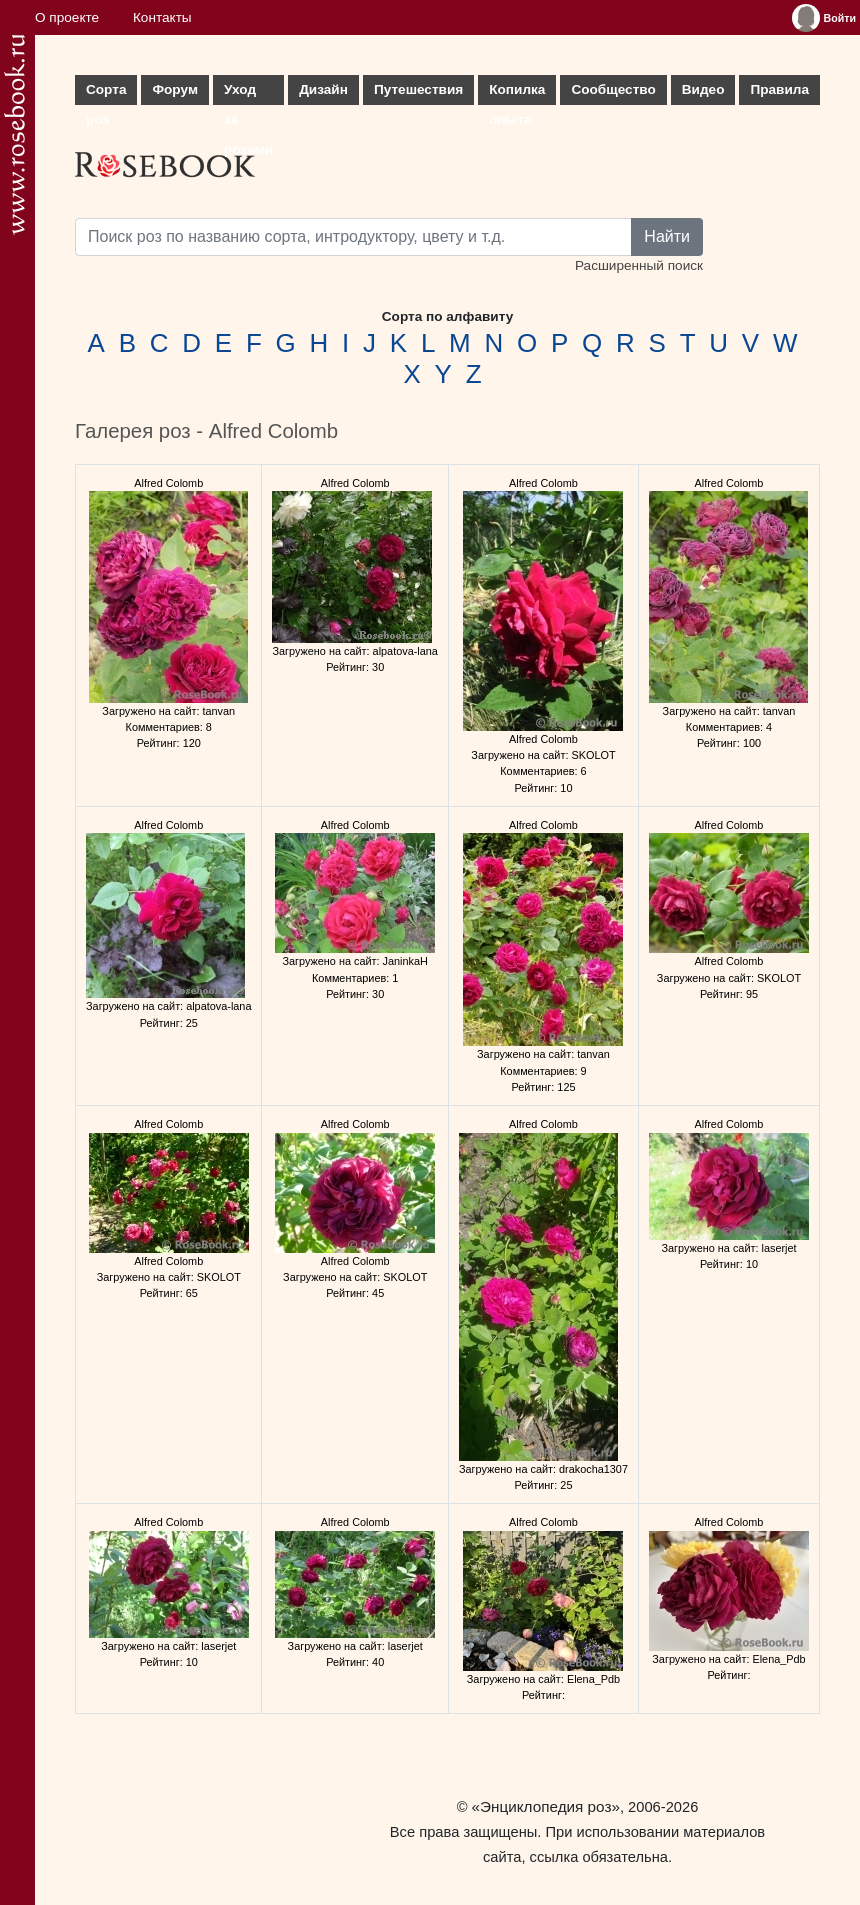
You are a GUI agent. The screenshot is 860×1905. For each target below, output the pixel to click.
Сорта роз (106, 93)
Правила (779, 89)
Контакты (162, 17)
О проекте (67, 17)
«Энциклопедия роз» (546, 1806)
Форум (174, 89)
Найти (667, 236)
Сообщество (613, 89)
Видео (703, 89)
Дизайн (323, 89)
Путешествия (418, 89)
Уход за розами (248, 93)
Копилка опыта (517, 93)
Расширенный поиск (639, 265)
